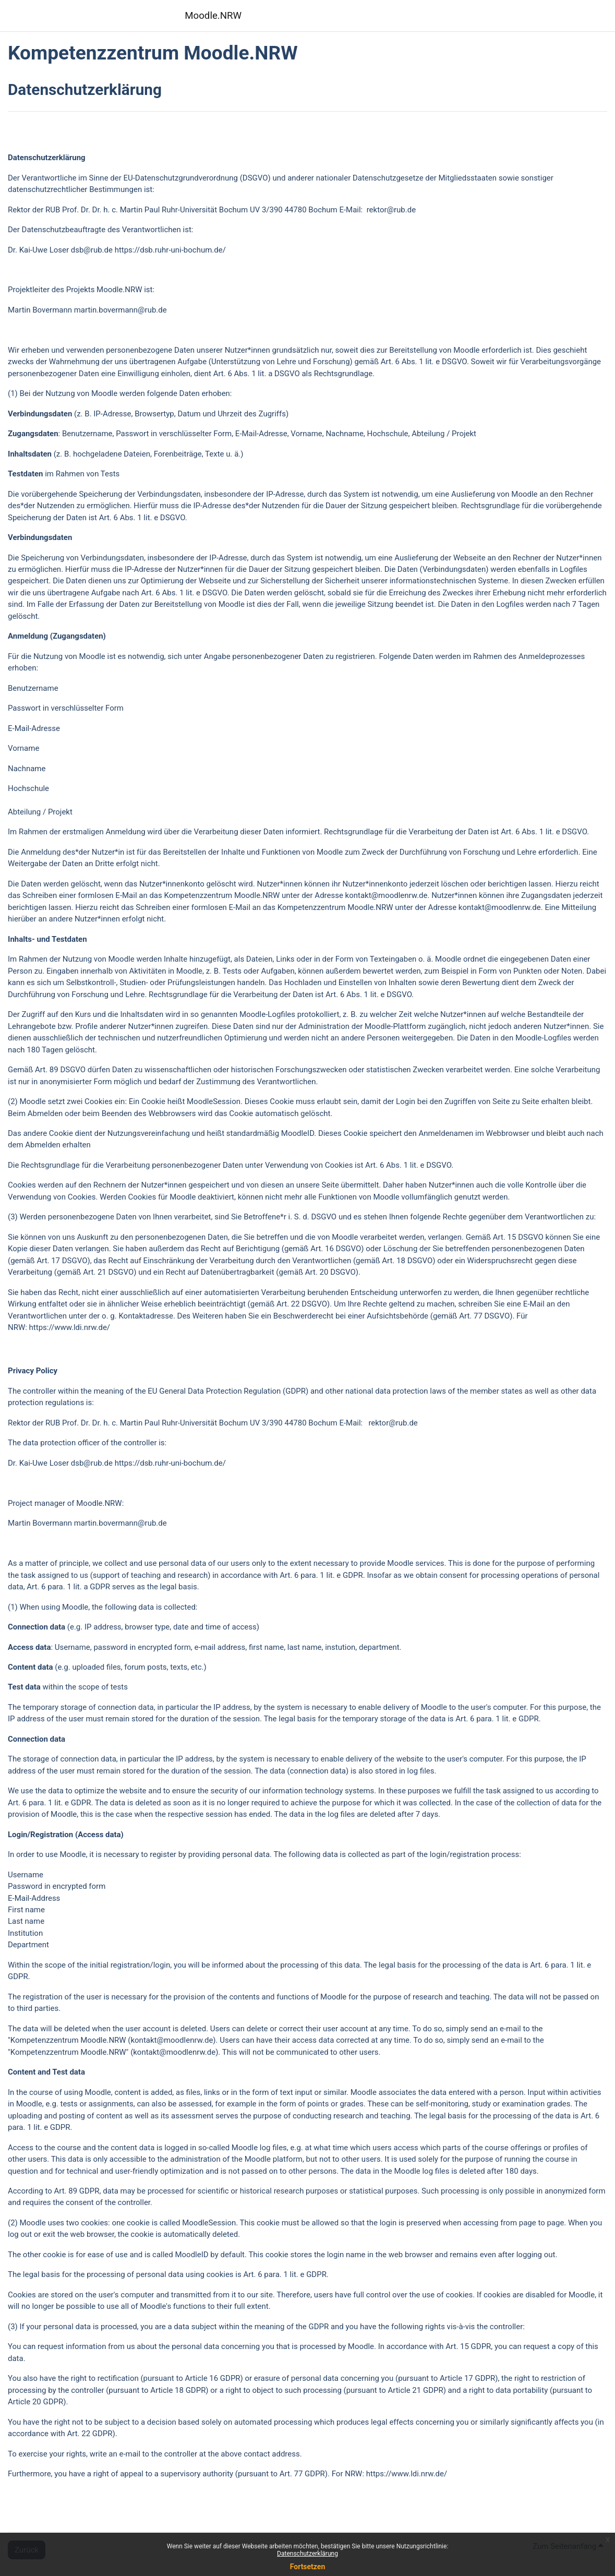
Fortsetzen (307, 2566)
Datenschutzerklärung (307, 2553)
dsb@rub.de (92, 250)
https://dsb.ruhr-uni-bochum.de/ (170, 250)
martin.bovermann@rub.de (120, 310)
